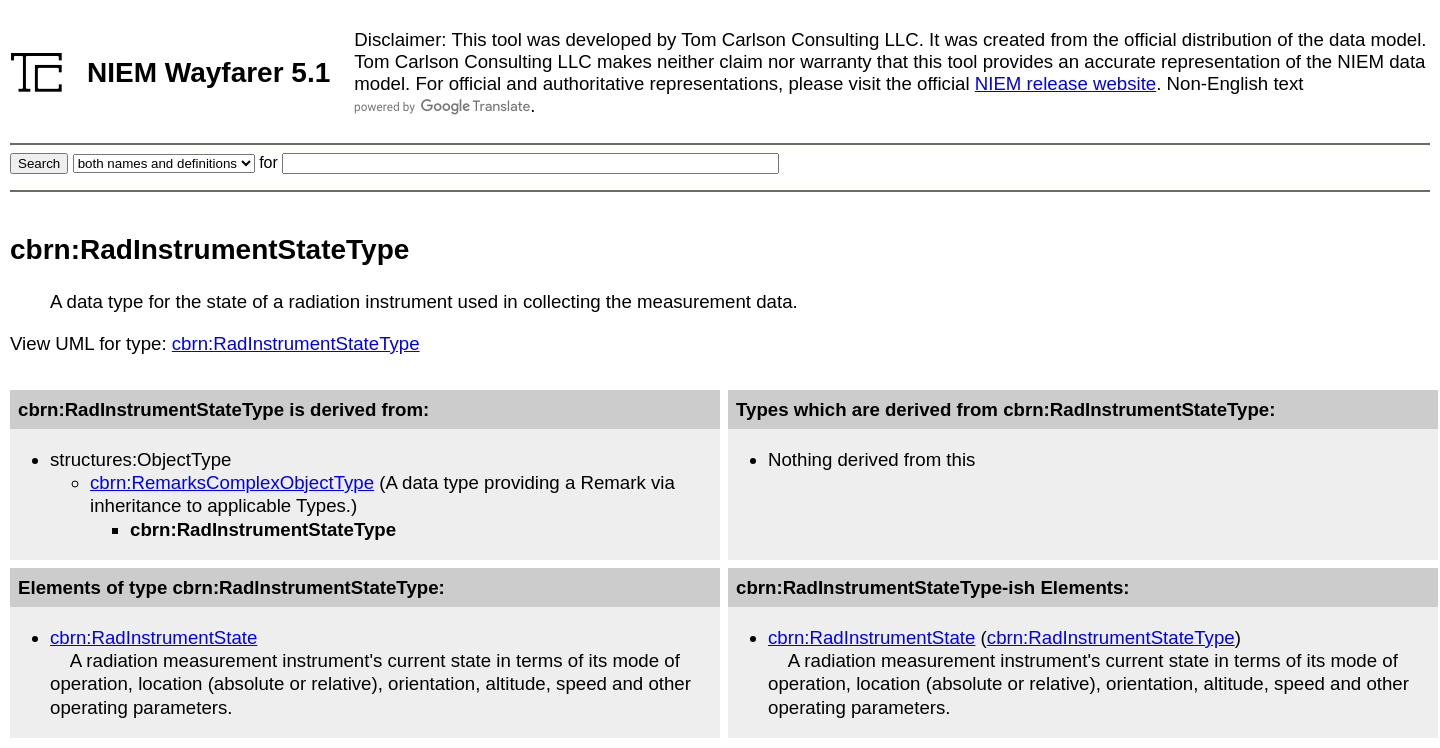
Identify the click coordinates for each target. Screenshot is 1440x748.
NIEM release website (1065, 83)
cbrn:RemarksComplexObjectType (232, 482)
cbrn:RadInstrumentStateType (296, 343)
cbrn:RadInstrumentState (153, 637)
